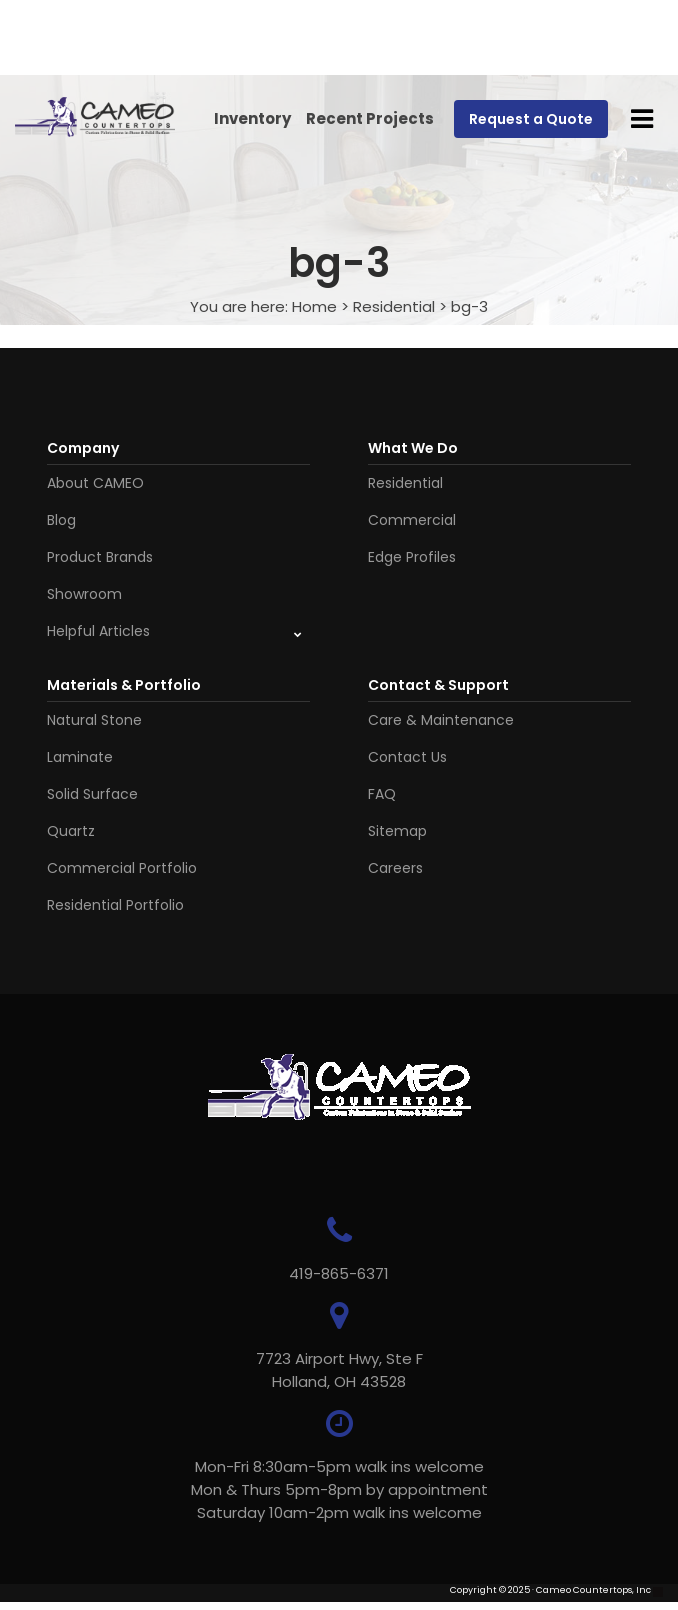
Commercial (412, 520)
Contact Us (407, 757)
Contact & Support (438, 685)
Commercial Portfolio (122, 868)
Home (314, 306)
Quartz (71, 831)
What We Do (413, 448)
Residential (394, 306)
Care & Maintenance (441, 720)
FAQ (382, 794)
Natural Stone (94, 720)
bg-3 (469, 306)
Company (83, 448)
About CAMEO (95, 483)
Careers (395, 868)
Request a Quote (531, 119)
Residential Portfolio (115, 905)
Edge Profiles (412, 557)
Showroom (84, 594)
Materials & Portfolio (124, 685)
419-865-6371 (339, 1273)
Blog (61, 520)
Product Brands (100, 557)
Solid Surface (92, 794)
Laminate (80, 757)
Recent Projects (370, 118)
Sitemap (397, 831)
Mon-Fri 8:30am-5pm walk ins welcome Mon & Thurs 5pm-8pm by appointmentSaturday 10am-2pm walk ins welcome (339, 1489)
